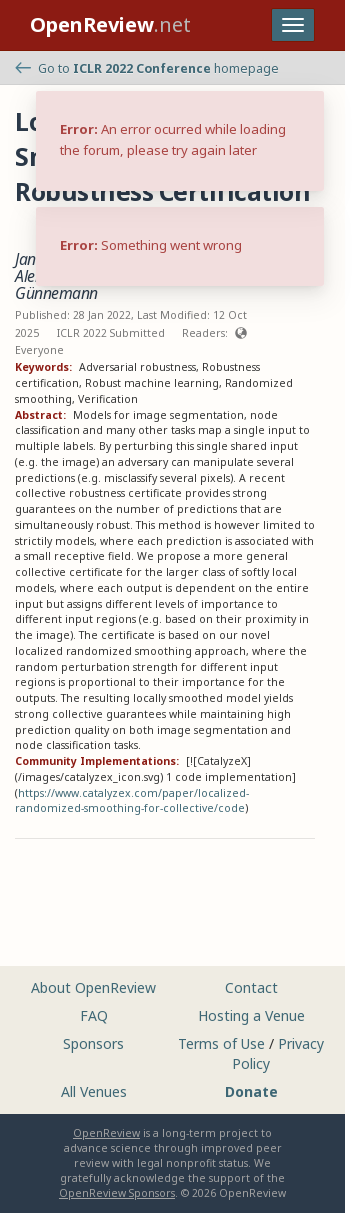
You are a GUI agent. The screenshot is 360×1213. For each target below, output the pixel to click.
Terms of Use (221, 1043)
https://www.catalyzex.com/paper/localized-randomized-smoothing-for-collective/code (132, 801)
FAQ (94, 1015)
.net (110, 24)
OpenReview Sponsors (117, 1193)
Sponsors (93, 1043)
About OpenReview (93, 987)
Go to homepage (147, 68)
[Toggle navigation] (293, 25)
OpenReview (106, 1133)
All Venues (94, 1091)
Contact (251, 987)
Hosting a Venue (251, 1015)
